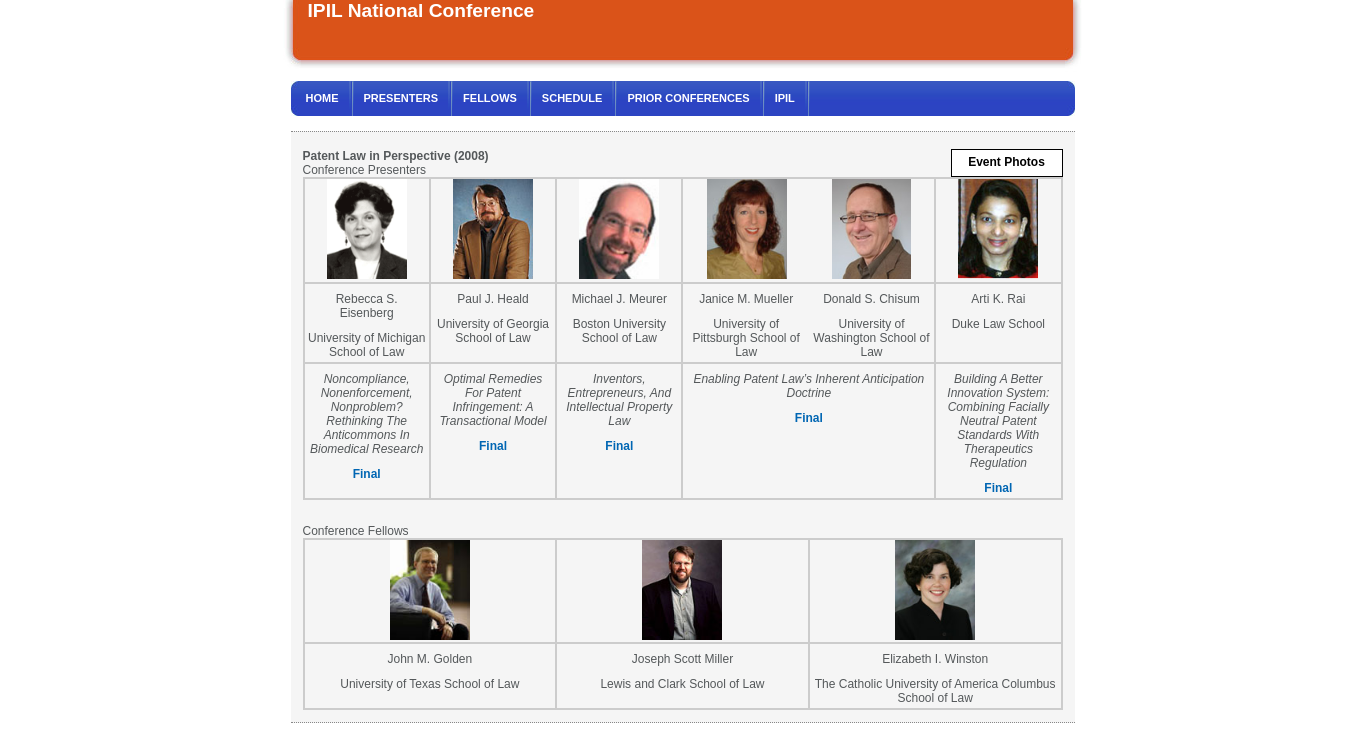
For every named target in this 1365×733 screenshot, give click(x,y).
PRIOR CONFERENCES (688, 98)
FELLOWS (490, 98)
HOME (322, 98)
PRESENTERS (401, 98)
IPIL (785, 98)
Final (367, 474)
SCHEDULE (572, 98)
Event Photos (1006, 162)
